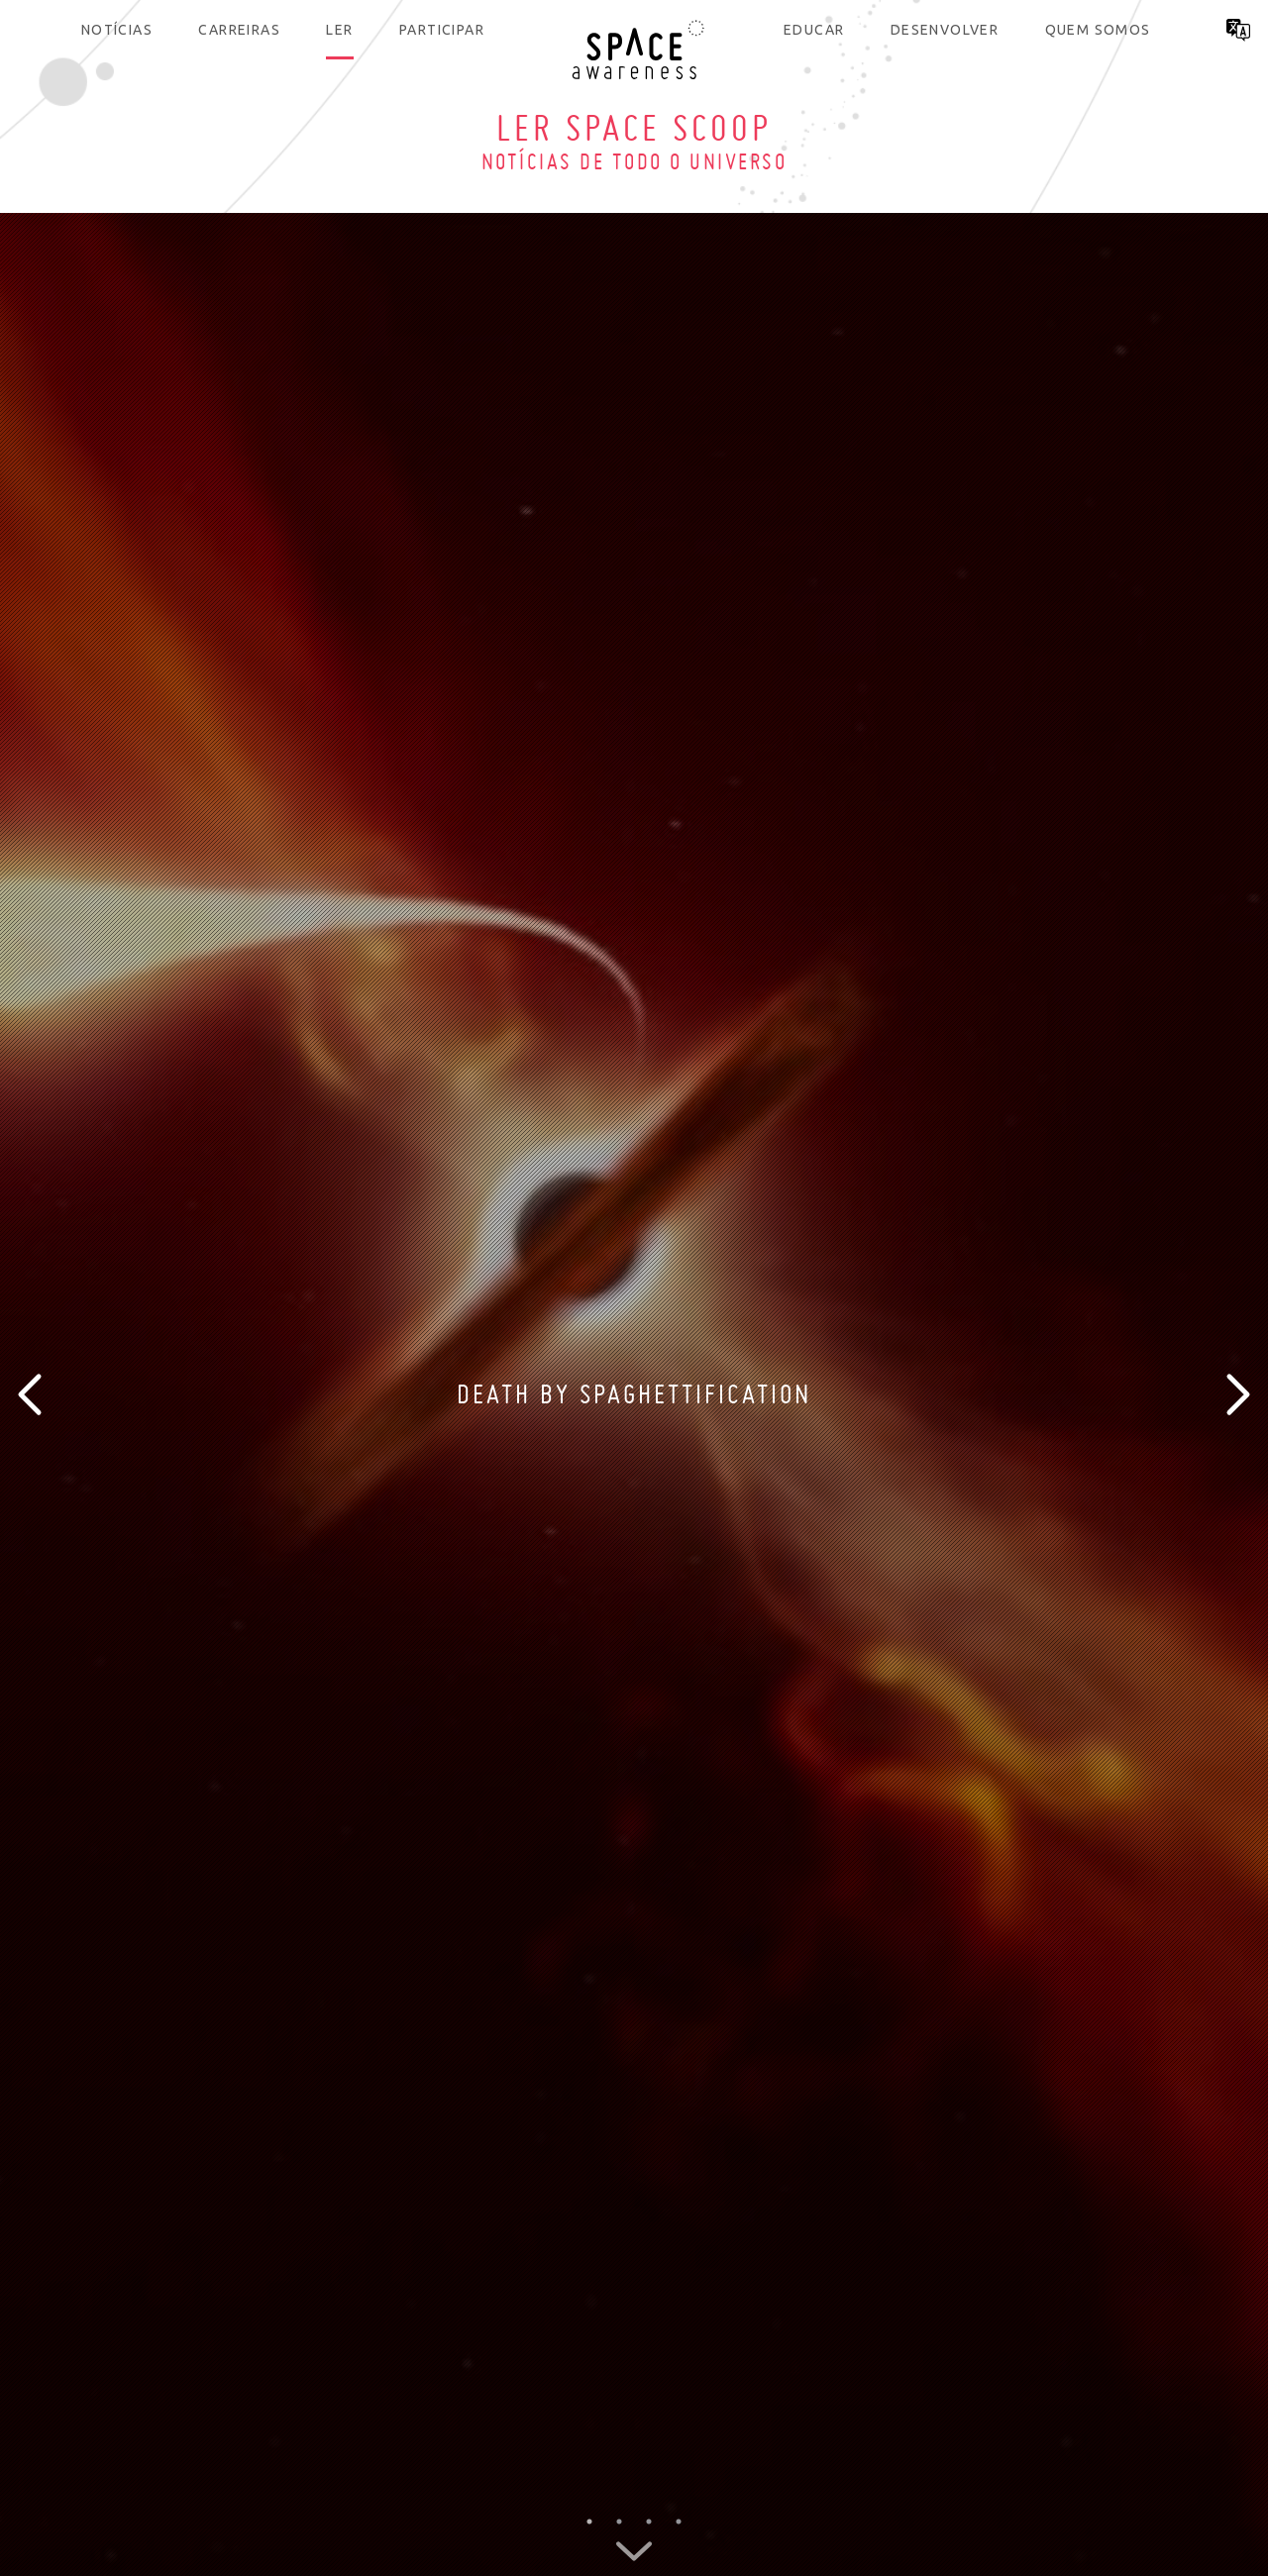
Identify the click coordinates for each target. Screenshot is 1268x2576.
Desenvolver (945, 30)
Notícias (117, 30)
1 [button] (589, 2521)
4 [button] (678, 2521)
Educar (814, 30)
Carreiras (239, 30)
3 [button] (649, 2521)
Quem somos (1098, 30)
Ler (339, 30)
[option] (634, 1394)
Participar (441, 30)
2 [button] (619, 2521)
